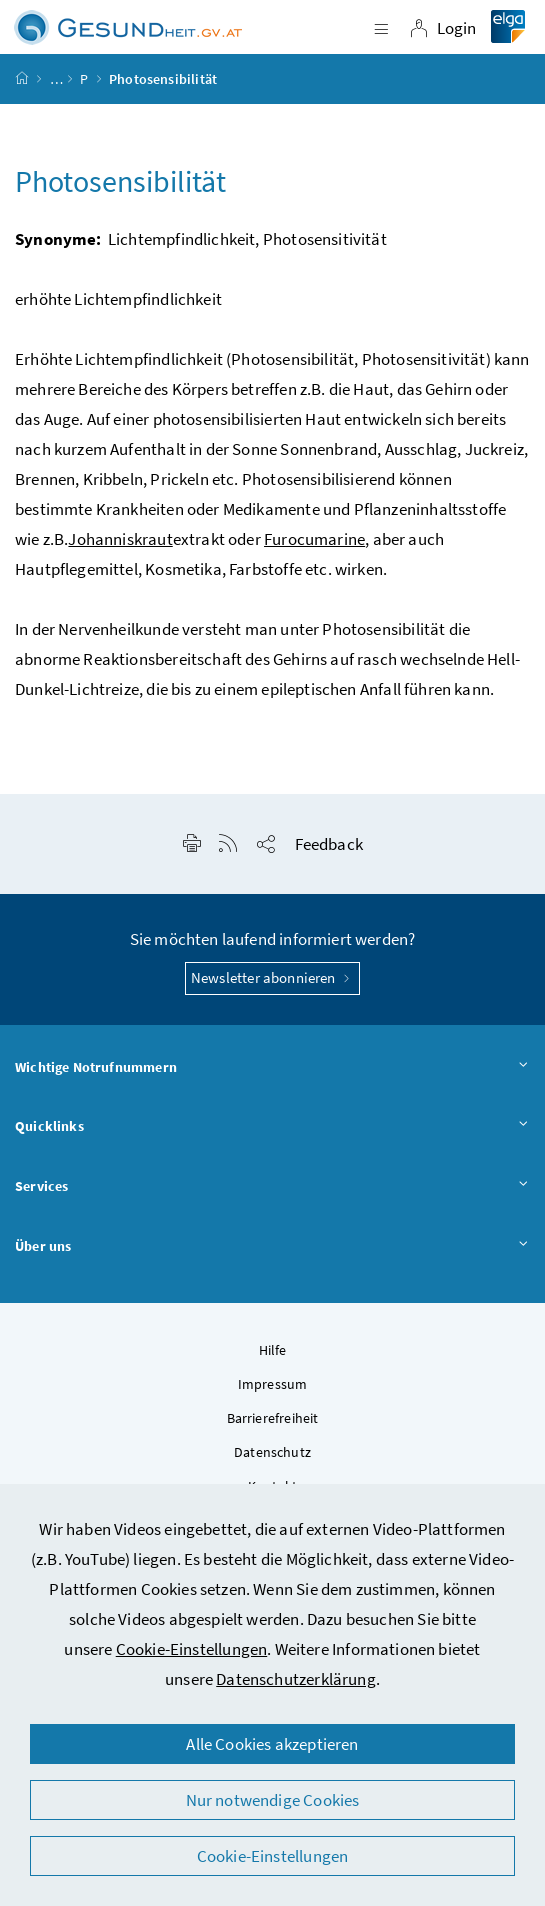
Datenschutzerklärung (296, 1679)
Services (272, 1187)
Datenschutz (272, 1452)
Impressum (273, 1384)
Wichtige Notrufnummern (272, 1068)
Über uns (272, 1247)
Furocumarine (314, 539)
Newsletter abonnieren (272, 977)
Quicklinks (272, 1127)
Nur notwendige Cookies (273, 1800)
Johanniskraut (120, 539)
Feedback (329, 844)
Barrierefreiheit (273, 1418)
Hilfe (273, 1350)
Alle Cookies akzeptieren (272, 1744)
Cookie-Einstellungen (192, 1649)
